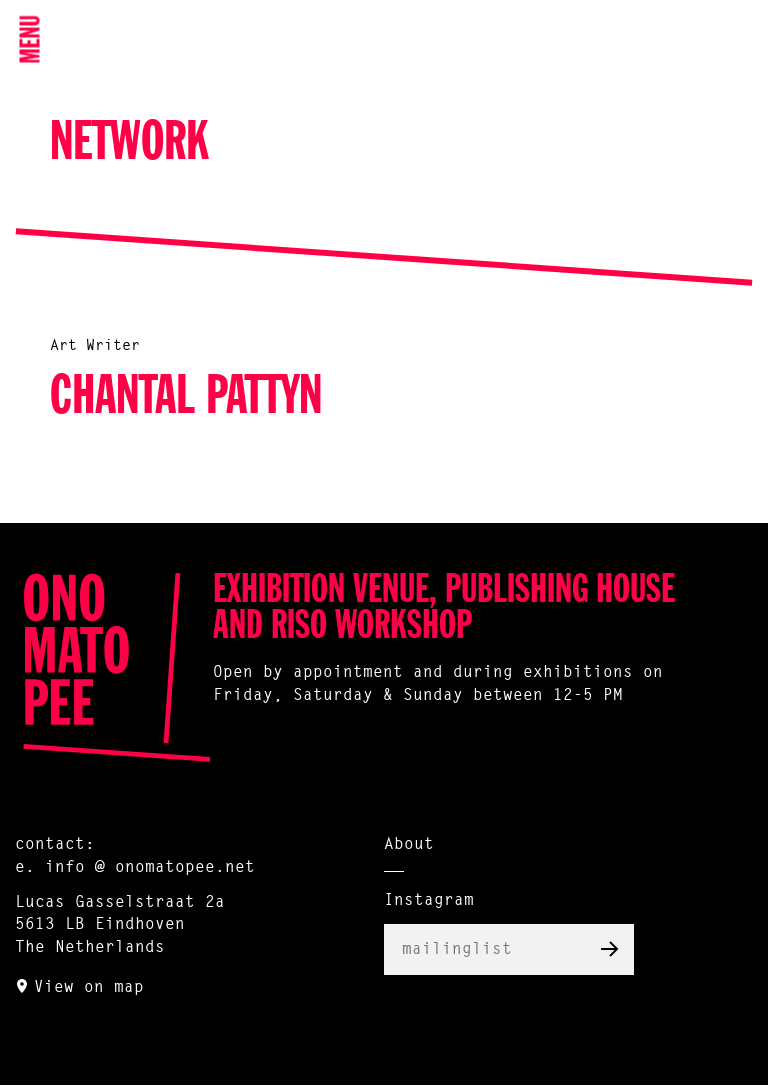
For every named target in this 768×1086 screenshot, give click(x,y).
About (409, 845)
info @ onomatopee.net (150, 868)
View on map (89, 988)
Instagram (429, 901)
